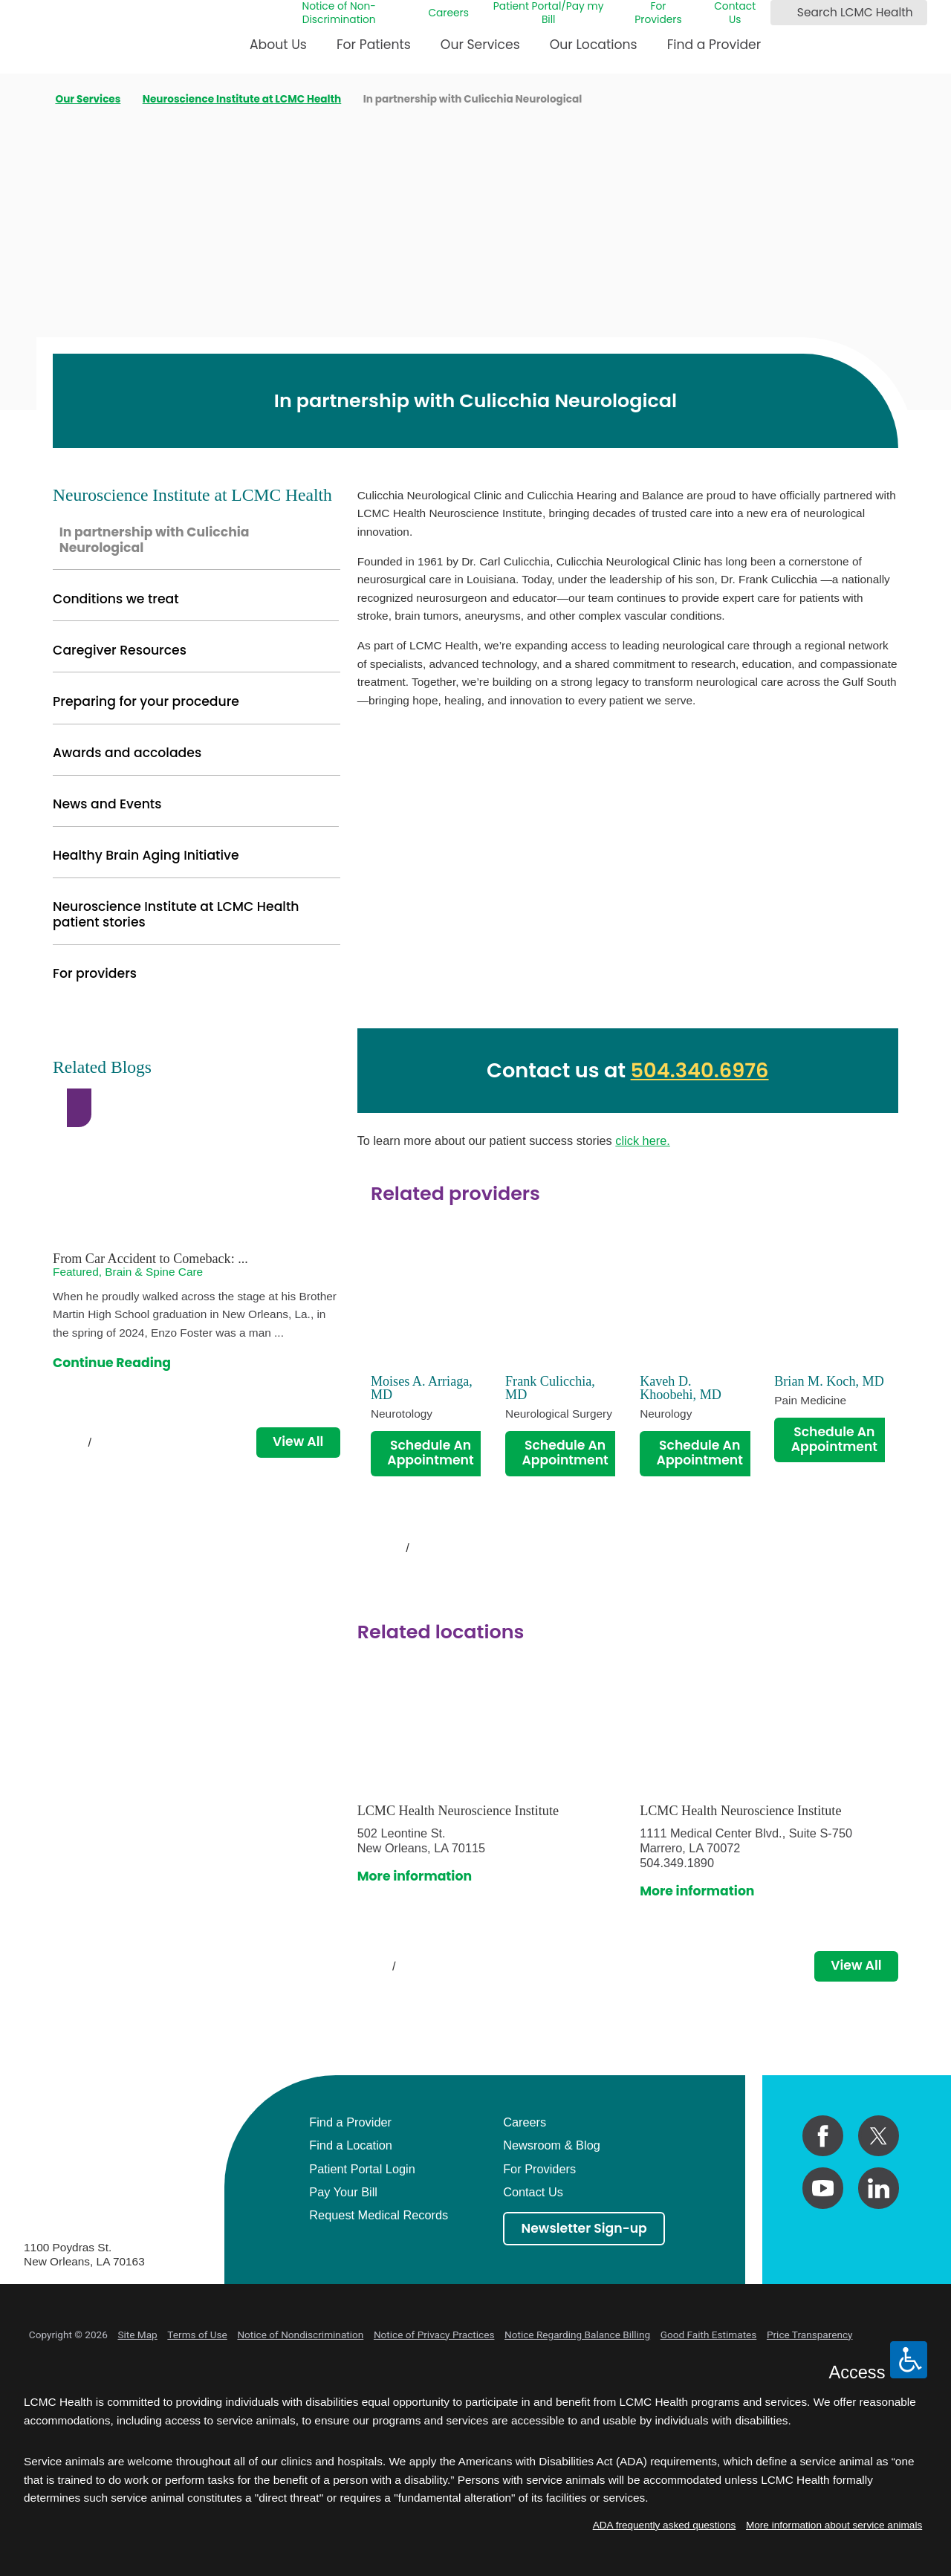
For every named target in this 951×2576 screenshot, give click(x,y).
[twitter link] (878, 2135)
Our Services (480, 44)
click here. (642, 1140)
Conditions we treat (116, 599)
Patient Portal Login (362, 2169)
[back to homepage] (28, 99)
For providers (95, 973)
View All (856, 1965)
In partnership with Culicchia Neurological (154, 540)
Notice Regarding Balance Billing (577, 2334)
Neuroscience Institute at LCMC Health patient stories (176, 914)
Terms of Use (197, 2334)
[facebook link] (822, 2135)
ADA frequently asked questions (664, 2525)
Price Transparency (810, 2334)
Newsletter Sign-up (584, 2228)
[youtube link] (822, 2187)
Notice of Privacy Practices (434, 2334)
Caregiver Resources (119, 650)
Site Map (137, 2334)
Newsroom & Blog (551, 2145)
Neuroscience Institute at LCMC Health (242, 99)
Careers (448, 13)
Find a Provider (714, 44)
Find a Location (350, 2145)
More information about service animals (834, 2525)
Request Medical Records (378, 2215)
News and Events (107, 804)
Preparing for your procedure (146, 701)
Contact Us (735, 13)
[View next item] (438, 1548)
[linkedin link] (878, 2187)
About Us (278, 44)
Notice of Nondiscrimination (300, 2334)
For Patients (374, 44)
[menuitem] (278, 50)
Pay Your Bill (343, 2192)
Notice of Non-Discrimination (338, 13)
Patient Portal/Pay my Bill (548, 13)
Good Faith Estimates (708, 2334)
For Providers (657, 13)
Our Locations (593, 44)
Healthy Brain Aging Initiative (146, 855)
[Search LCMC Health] (784, 12)
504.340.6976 (700, 1070)
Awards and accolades (127, 753)
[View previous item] (377, 1548)
